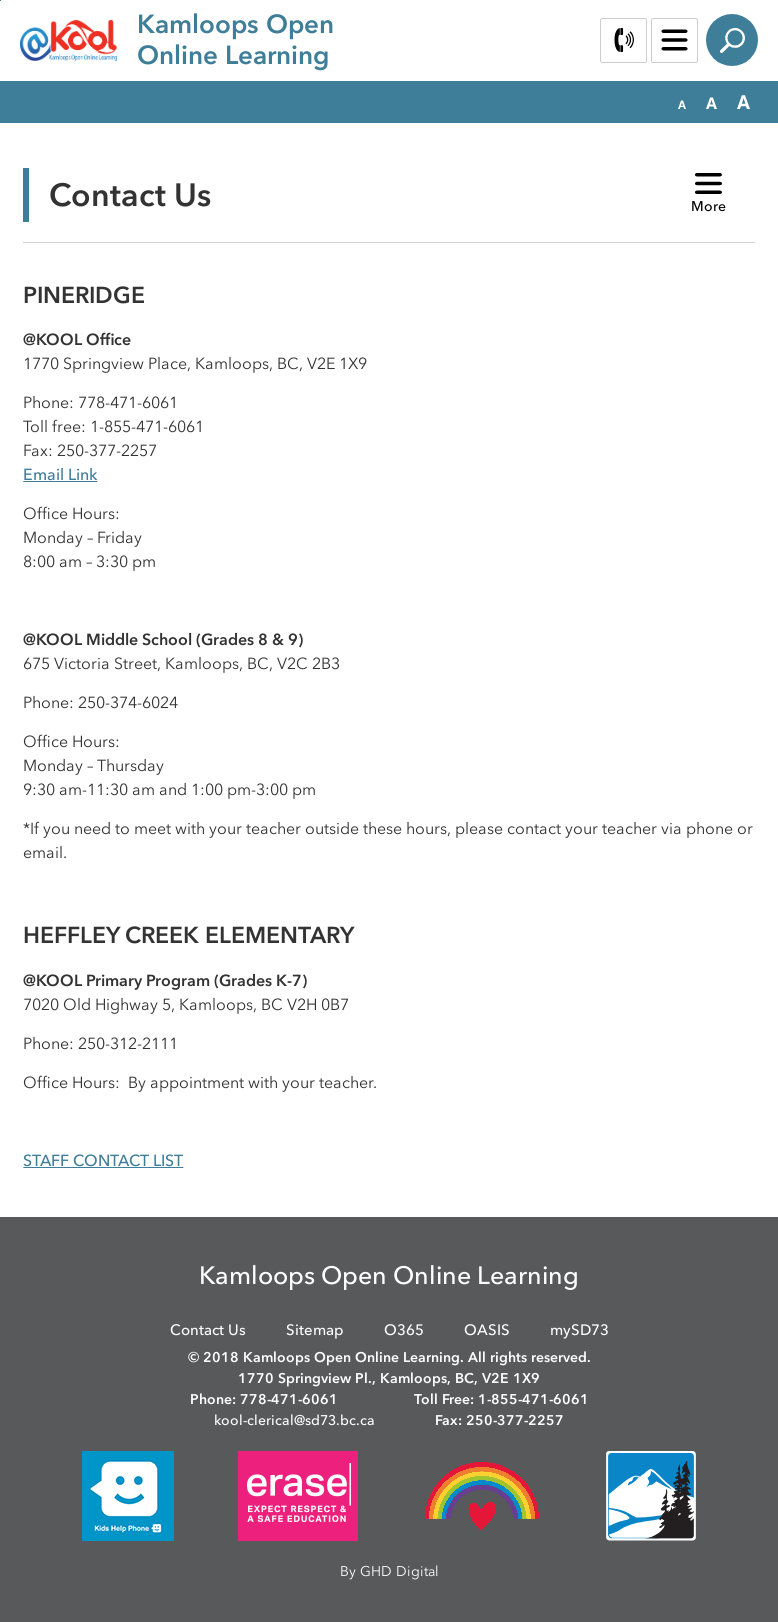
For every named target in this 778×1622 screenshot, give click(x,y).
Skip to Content (0, 0)
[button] (682, 103)
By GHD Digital (389, 1571)
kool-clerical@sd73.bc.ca (294, 1420)
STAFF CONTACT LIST (103, 1160)
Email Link (60, 474)
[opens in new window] (128, 1494)
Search (732, 40)
